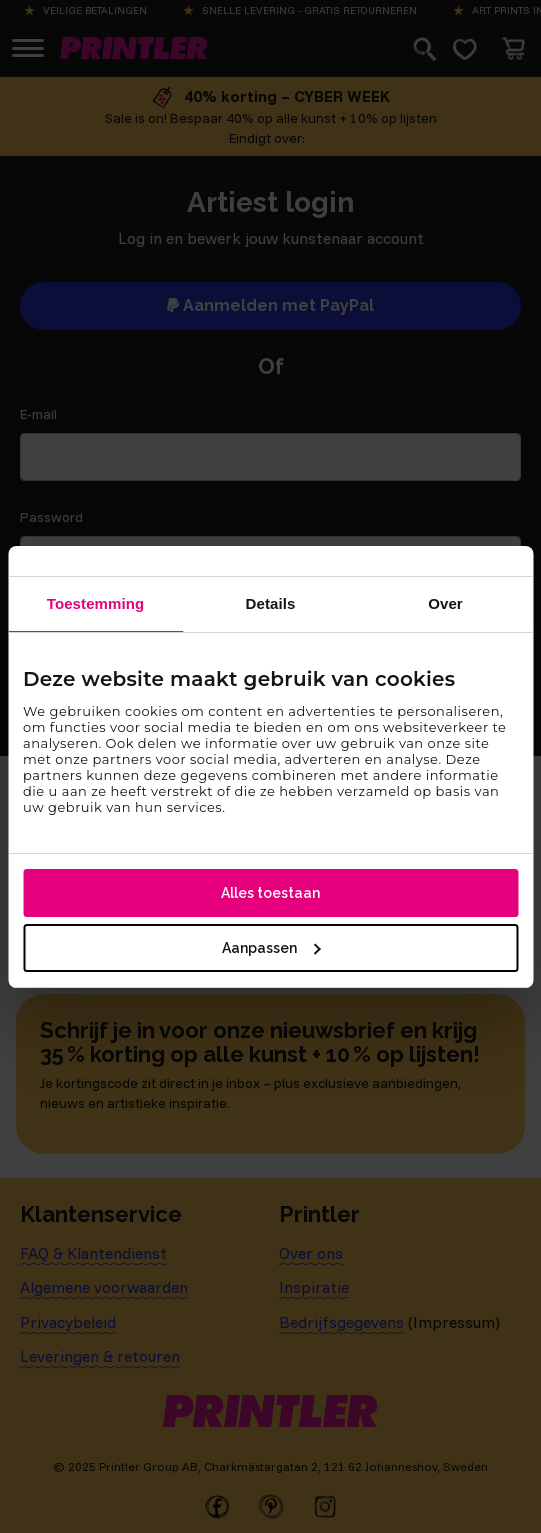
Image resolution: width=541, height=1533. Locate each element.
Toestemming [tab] (96, 603)
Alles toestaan (270, 893)
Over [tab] (445, 603)
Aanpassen (271, 948)
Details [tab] (271, 603)
